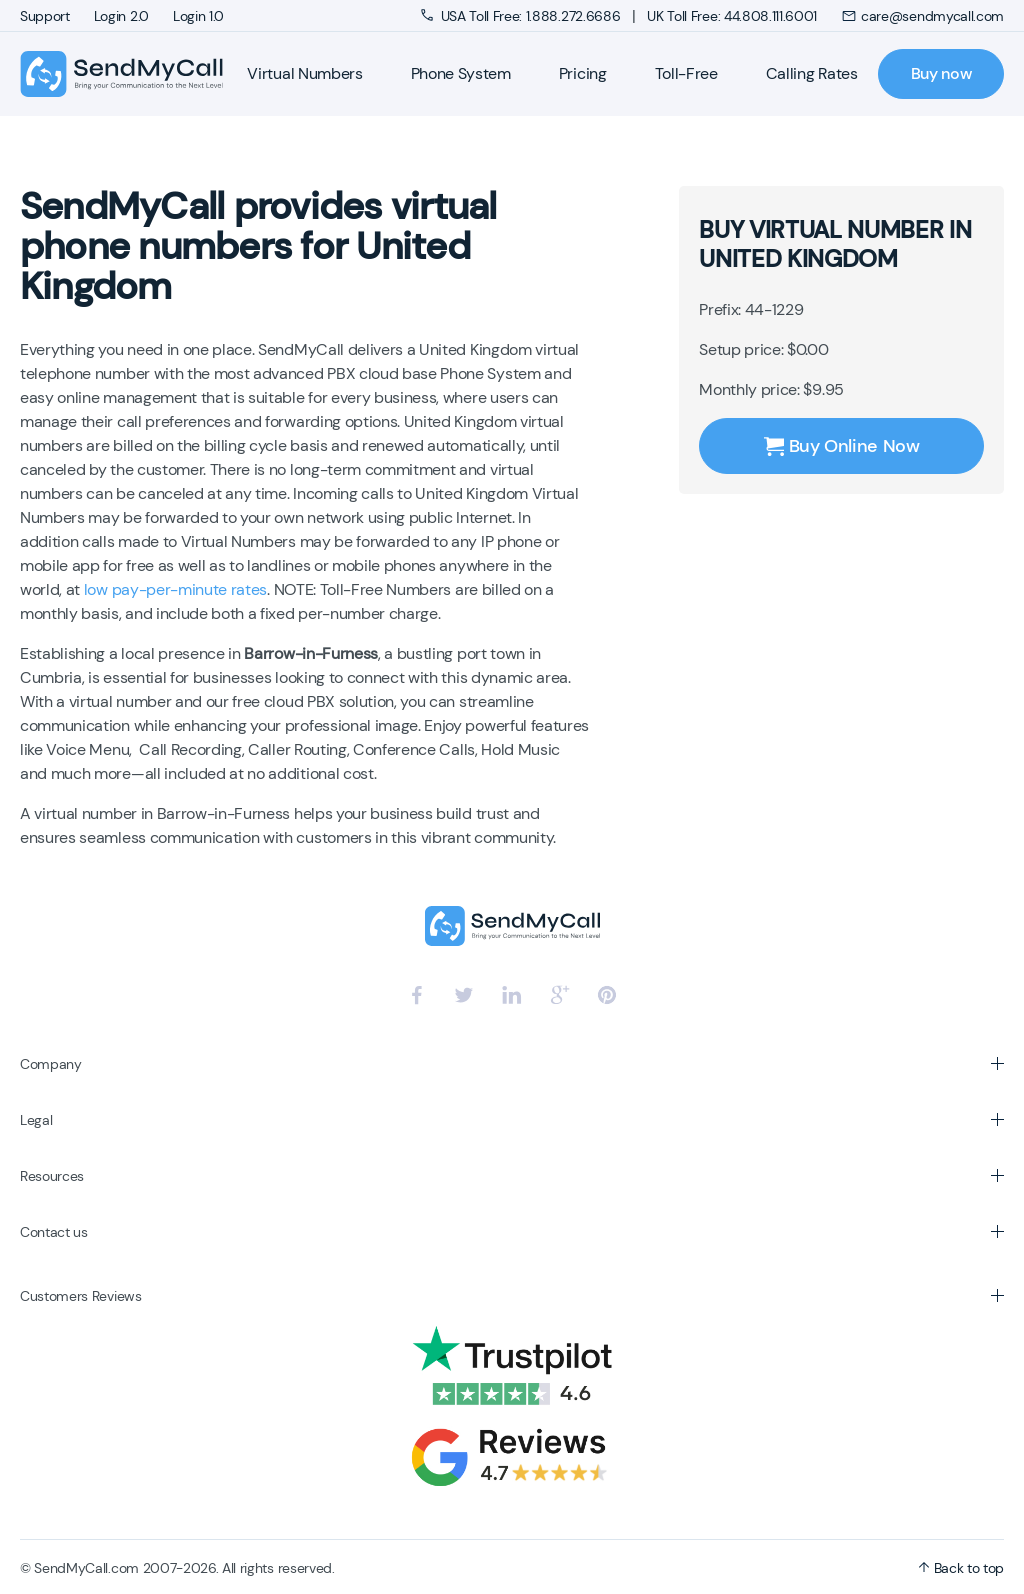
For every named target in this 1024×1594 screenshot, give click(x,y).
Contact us (54, 1232)
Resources (52, 1176)
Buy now (941, 73)
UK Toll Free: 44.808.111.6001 (732, 16)
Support (45, 16)
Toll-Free (686, 73)
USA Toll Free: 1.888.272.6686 (522, 16)
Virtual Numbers (304, 73)
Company (51, 1064)
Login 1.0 (198, 16)
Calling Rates (812, 73)
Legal (36, 1120)
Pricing (583, 73)
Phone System (461, 73)
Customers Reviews (81, 1296)
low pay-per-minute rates (175, 589)
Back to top (961, 1568)
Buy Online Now (842, 446)
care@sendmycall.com (922, 16)
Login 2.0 (121, 16)
